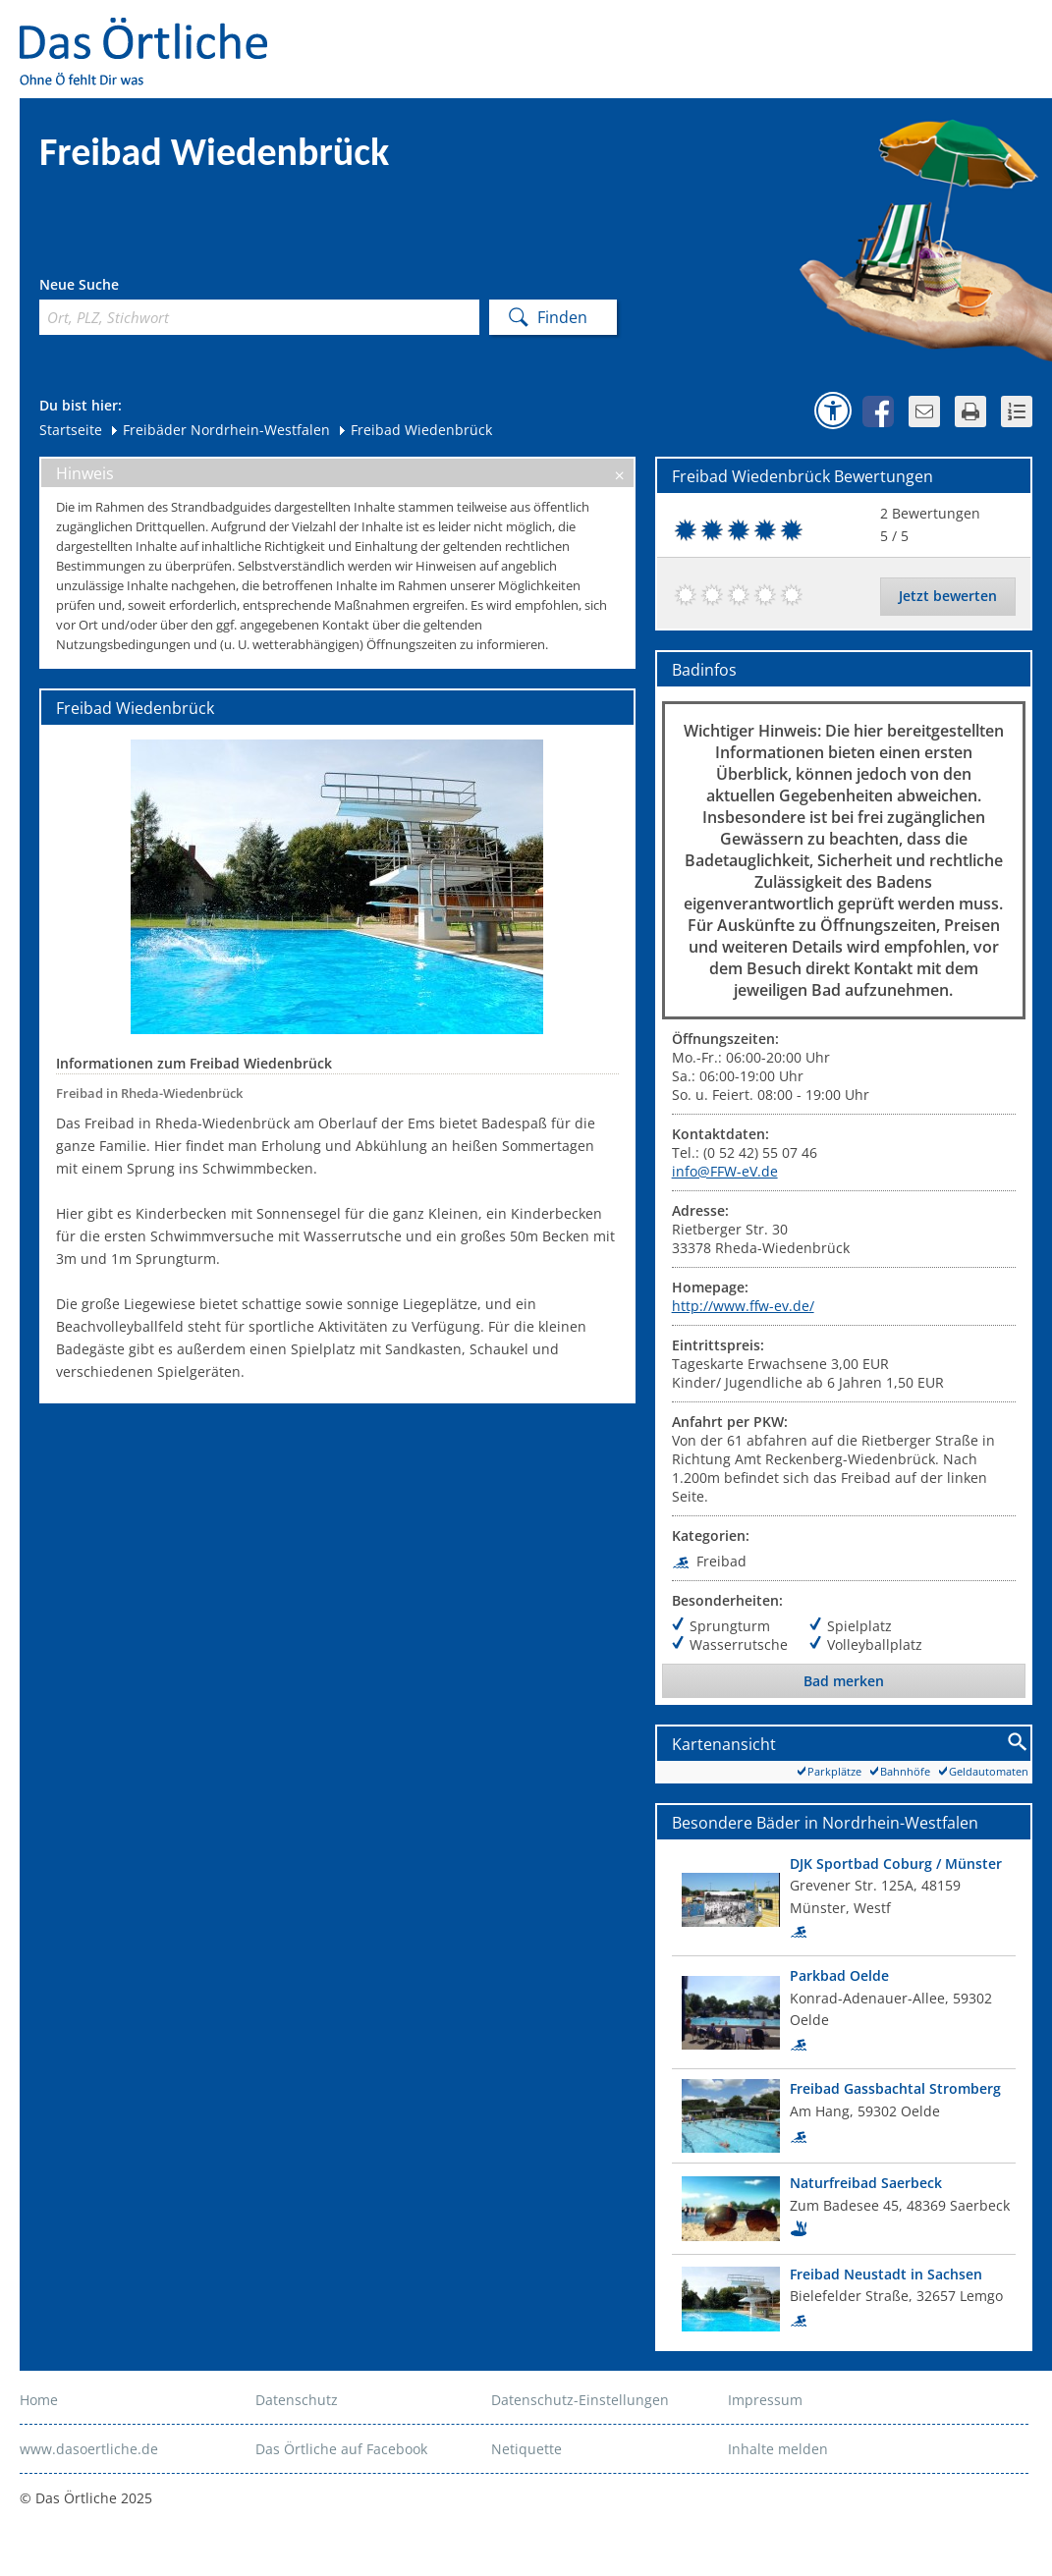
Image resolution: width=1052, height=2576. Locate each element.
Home (39, 2399)
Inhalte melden (778, 2448)
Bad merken (843, 1681)
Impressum (765, 2399)
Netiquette (526, 2448)
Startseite (70, 429)
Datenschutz (296, 2399)
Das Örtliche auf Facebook (341, 2448)
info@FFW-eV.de (725, 1171)
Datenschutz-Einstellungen (580, 2399)
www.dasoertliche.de (89, 2448)
